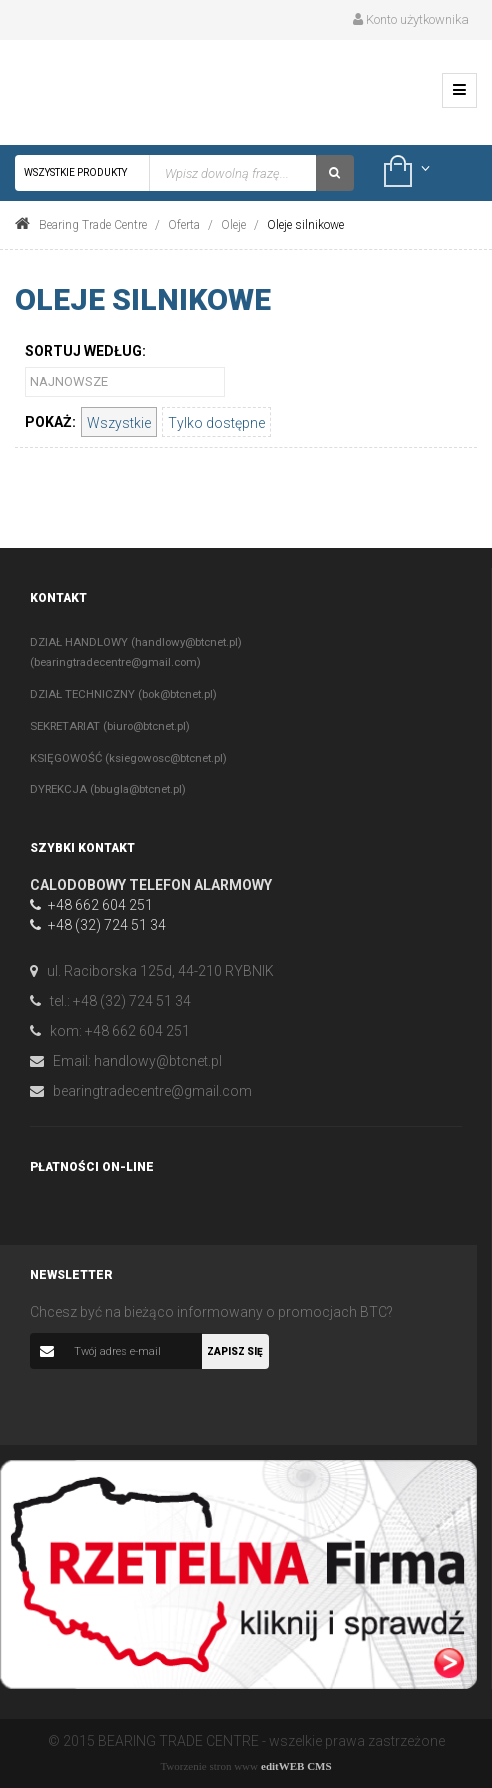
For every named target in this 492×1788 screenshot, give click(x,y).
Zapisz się (235, 1351)
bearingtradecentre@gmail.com (152, 1091)
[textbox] (233, 173)
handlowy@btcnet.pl (158, 1061)
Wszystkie (119, 423)
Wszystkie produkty (83, 172)
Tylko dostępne (216, 423)
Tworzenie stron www (209, 1766)
